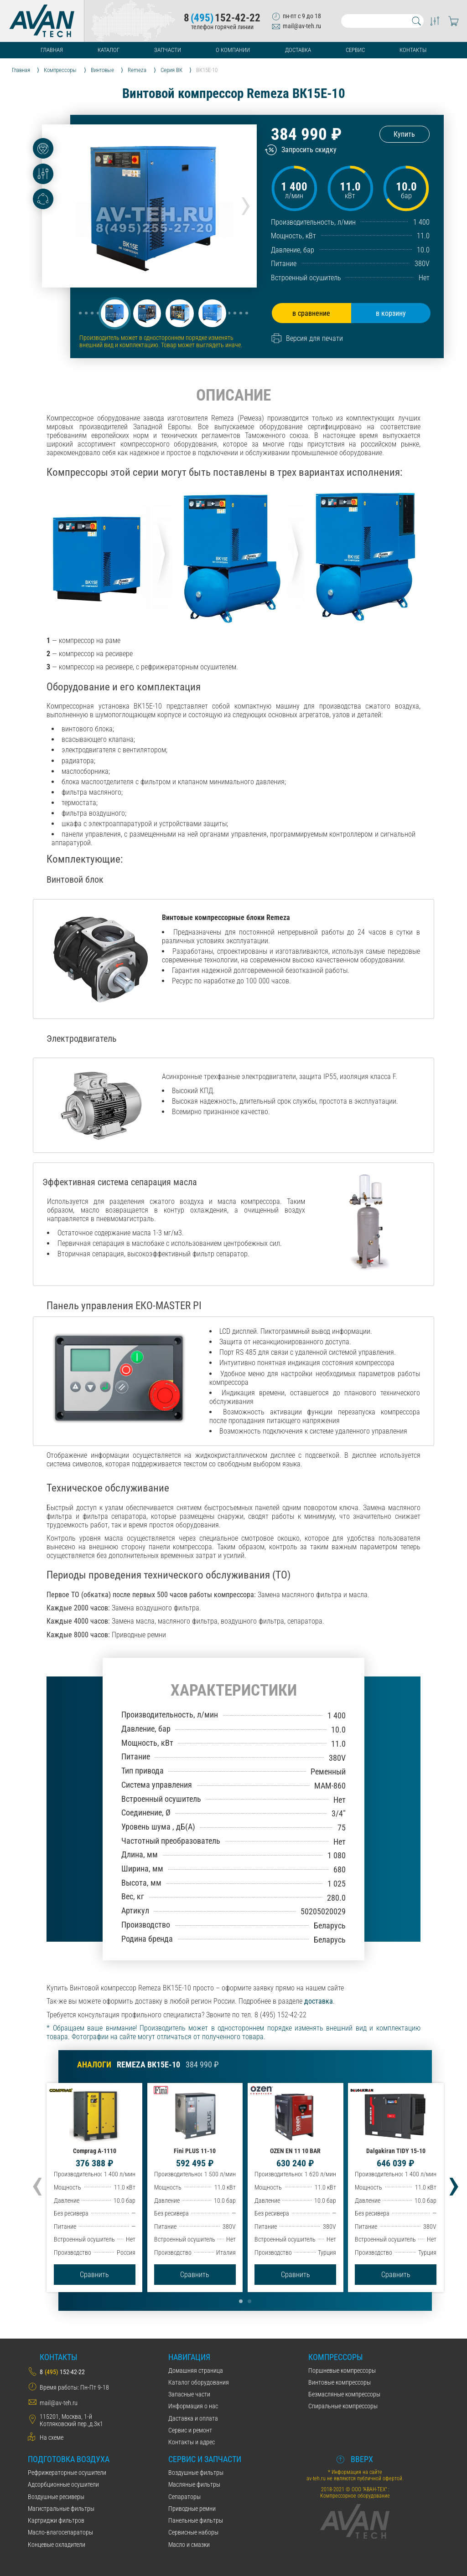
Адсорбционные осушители (63, 2484)
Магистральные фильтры (61, 2508)
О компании (233, 49)
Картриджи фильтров (56, 2520)
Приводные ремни (192, 2508)
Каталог (108, 49)
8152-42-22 (222, 18)
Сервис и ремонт (190, 2430)
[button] (115, 313)
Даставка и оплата (193, 2418)
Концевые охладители (56, 2544)
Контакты (413, 49)
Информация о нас (193, 2406)
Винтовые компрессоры (339, 2382)
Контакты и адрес (191, 2442)
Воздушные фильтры (195, 2472)
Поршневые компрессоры (342, 2370)
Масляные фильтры (194, 2484)
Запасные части (189, 2394)
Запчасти (167, 49)
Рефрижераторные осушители (67, 2472)
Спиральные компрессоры (343, 2406)
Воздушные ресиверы (56, 2496)
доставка (318, 2001)
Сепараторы (184, 2496)
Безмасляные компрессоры (344, 2394)
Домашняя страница (195, 2370)
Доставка (298, 49)
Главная (52, 49)
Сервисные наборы (193, 2532)
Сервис (355, 49)
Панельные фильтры (195, 2520)
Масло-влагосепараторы (60, 2532)
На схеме (51, 2437)
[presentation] (245, 202)
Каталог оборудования (198, 2382)
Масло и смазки (189, 2544)
